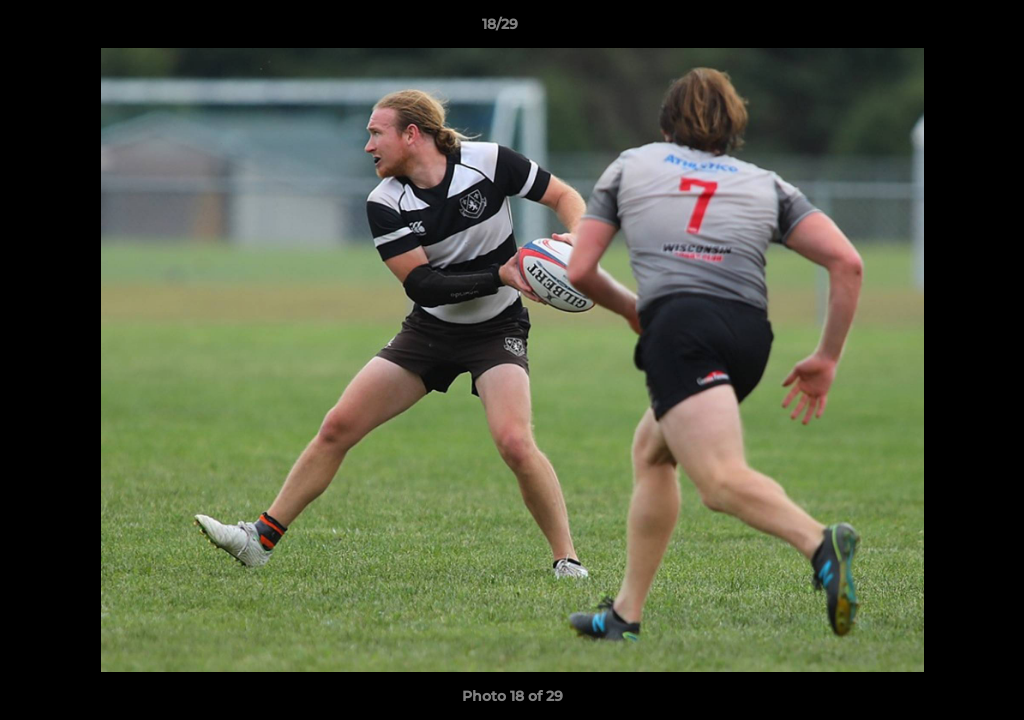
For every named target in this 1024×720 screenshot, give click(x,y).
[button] (940, 29)
